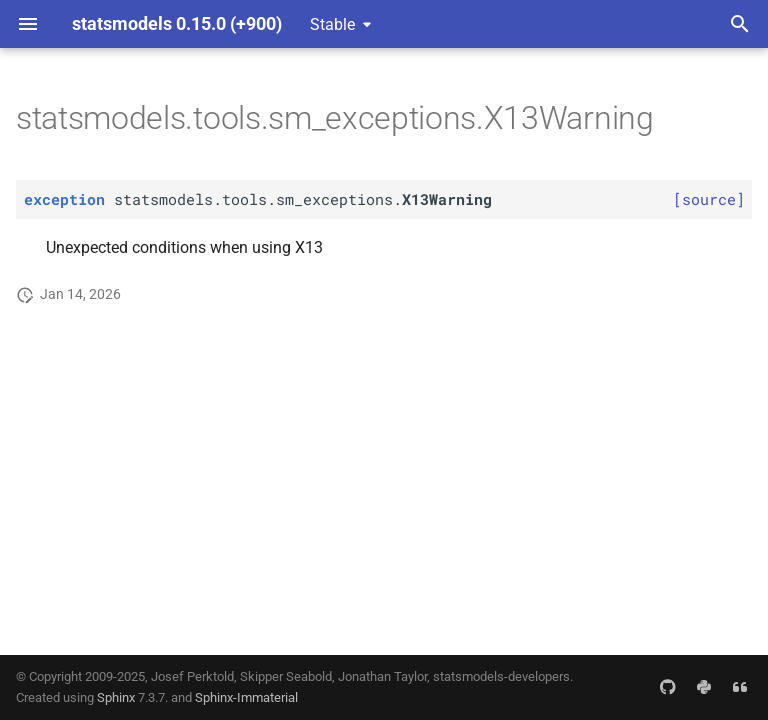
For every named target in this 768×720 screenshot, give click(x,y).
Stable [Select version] (332, 24)
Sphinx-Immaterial (246, 697)
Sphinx (116, 697)
